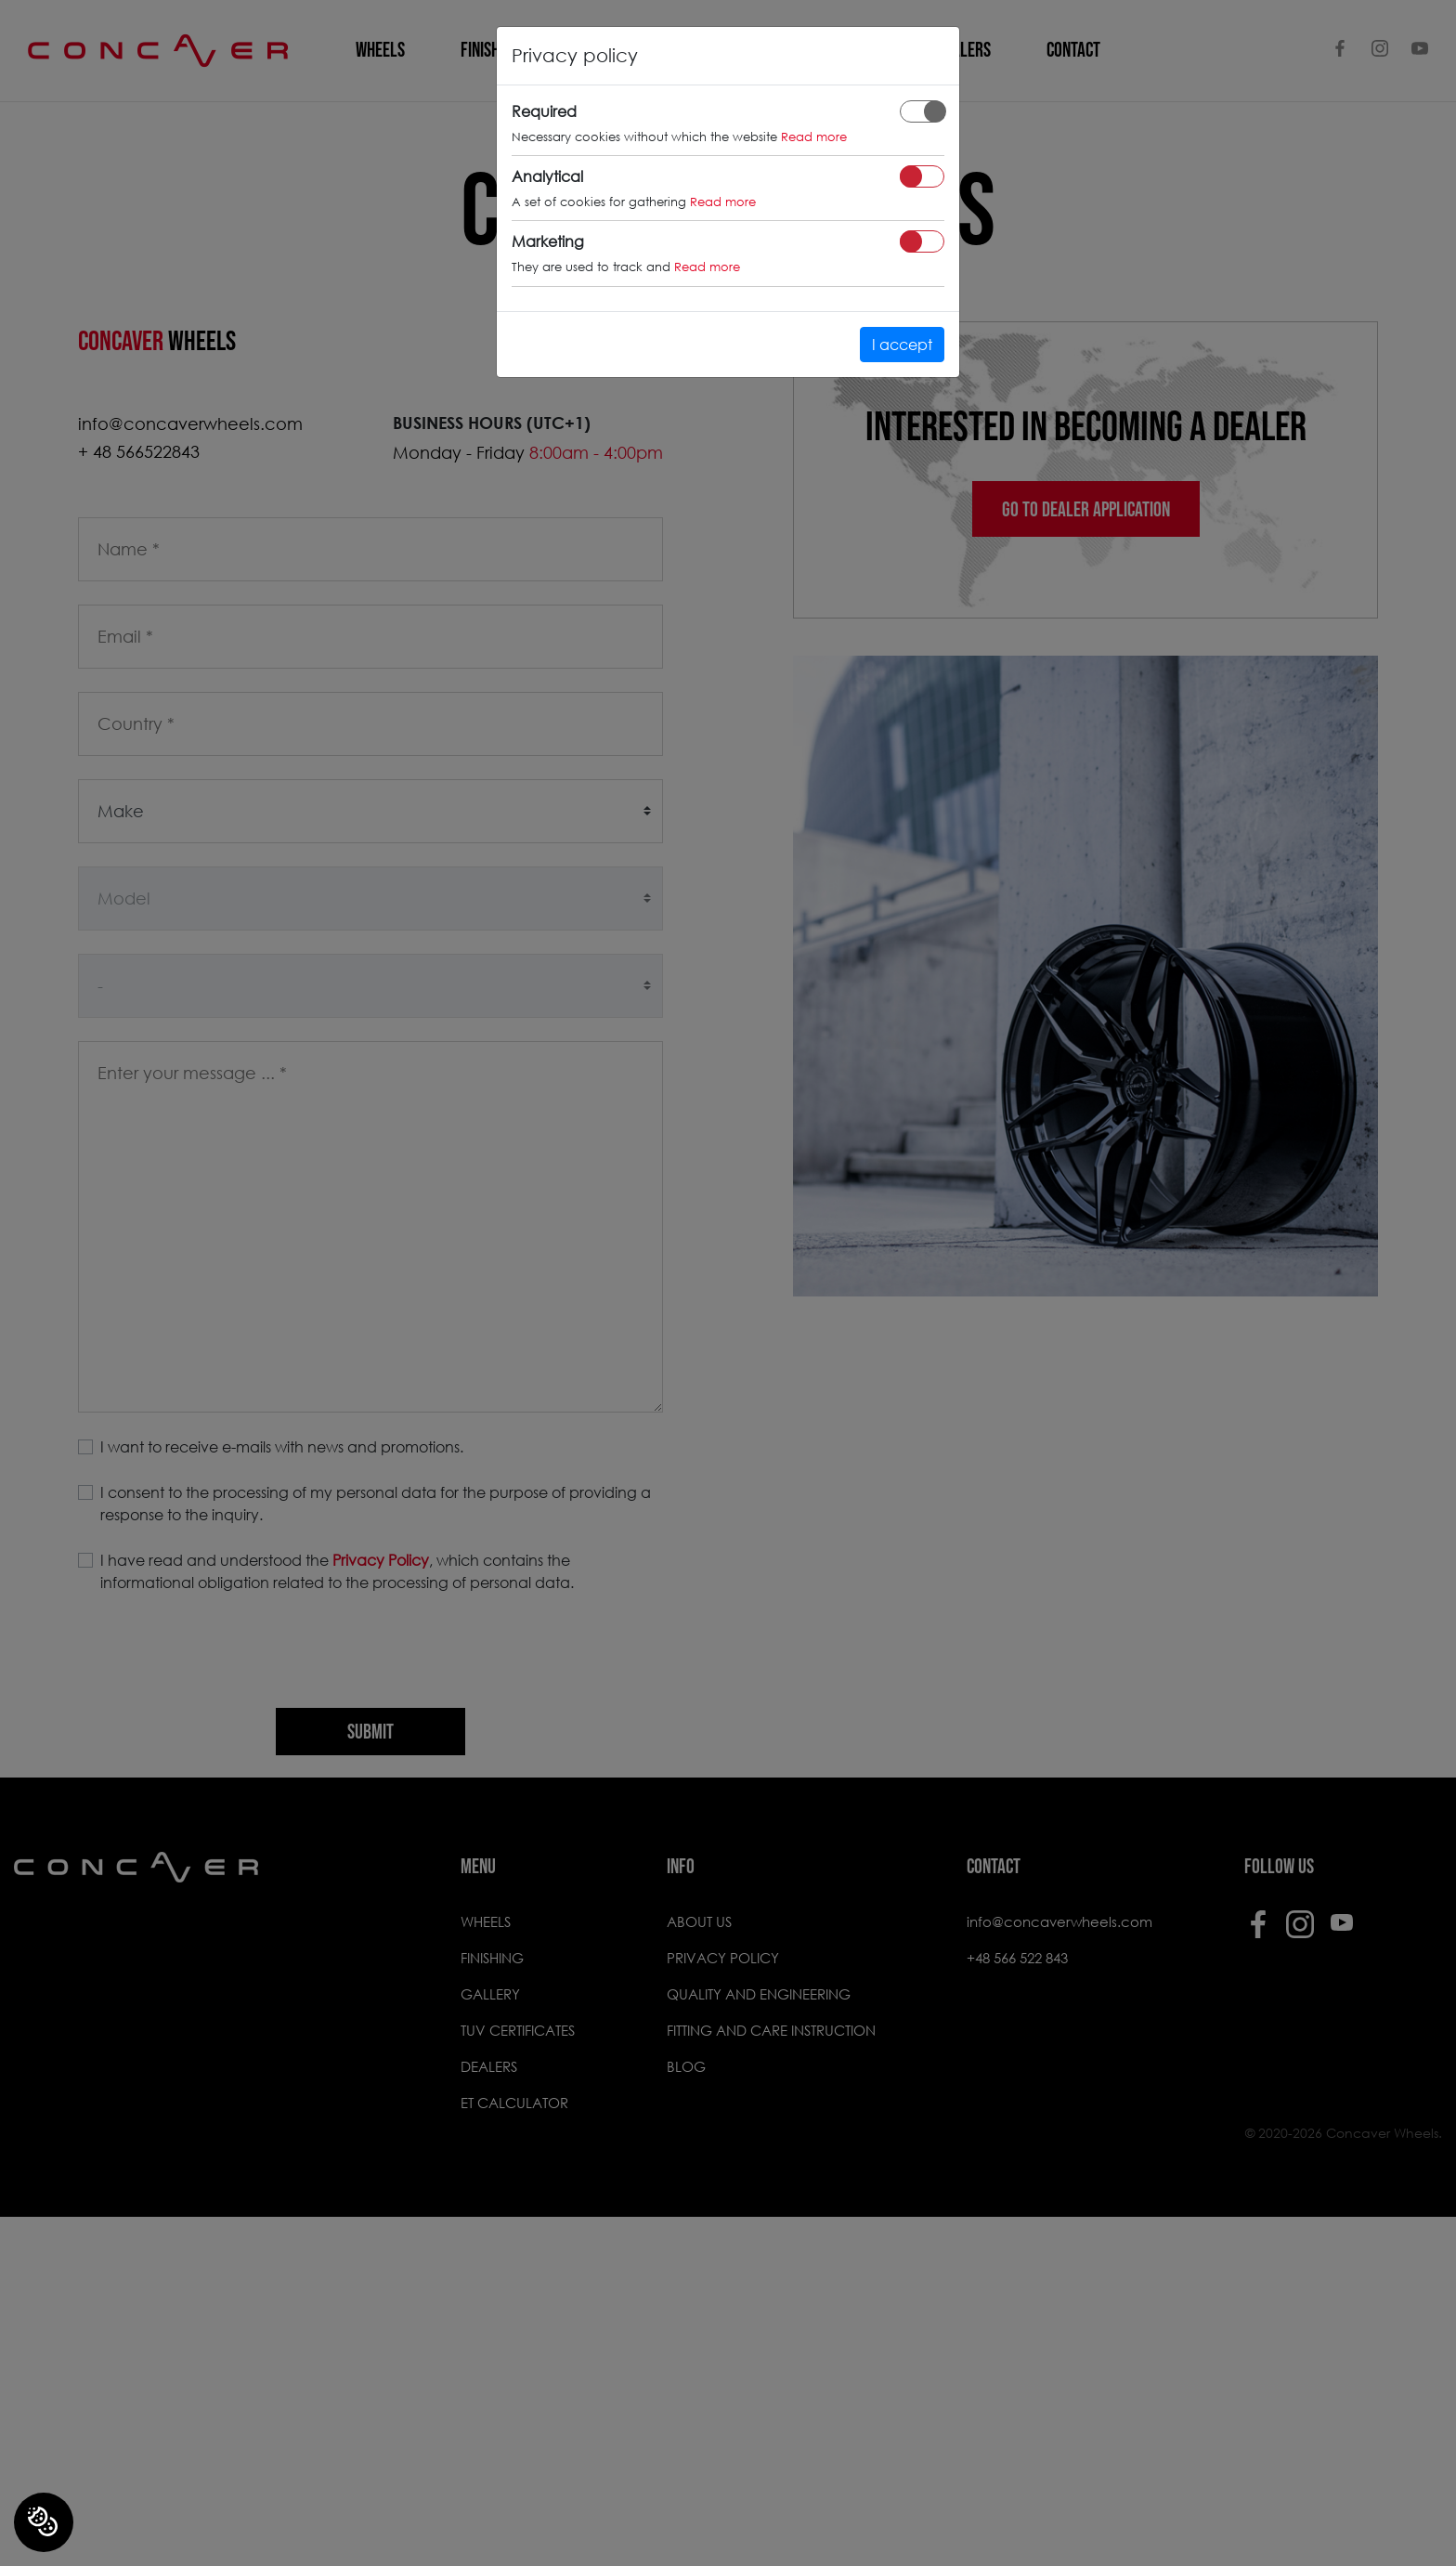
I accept (902, 344)
